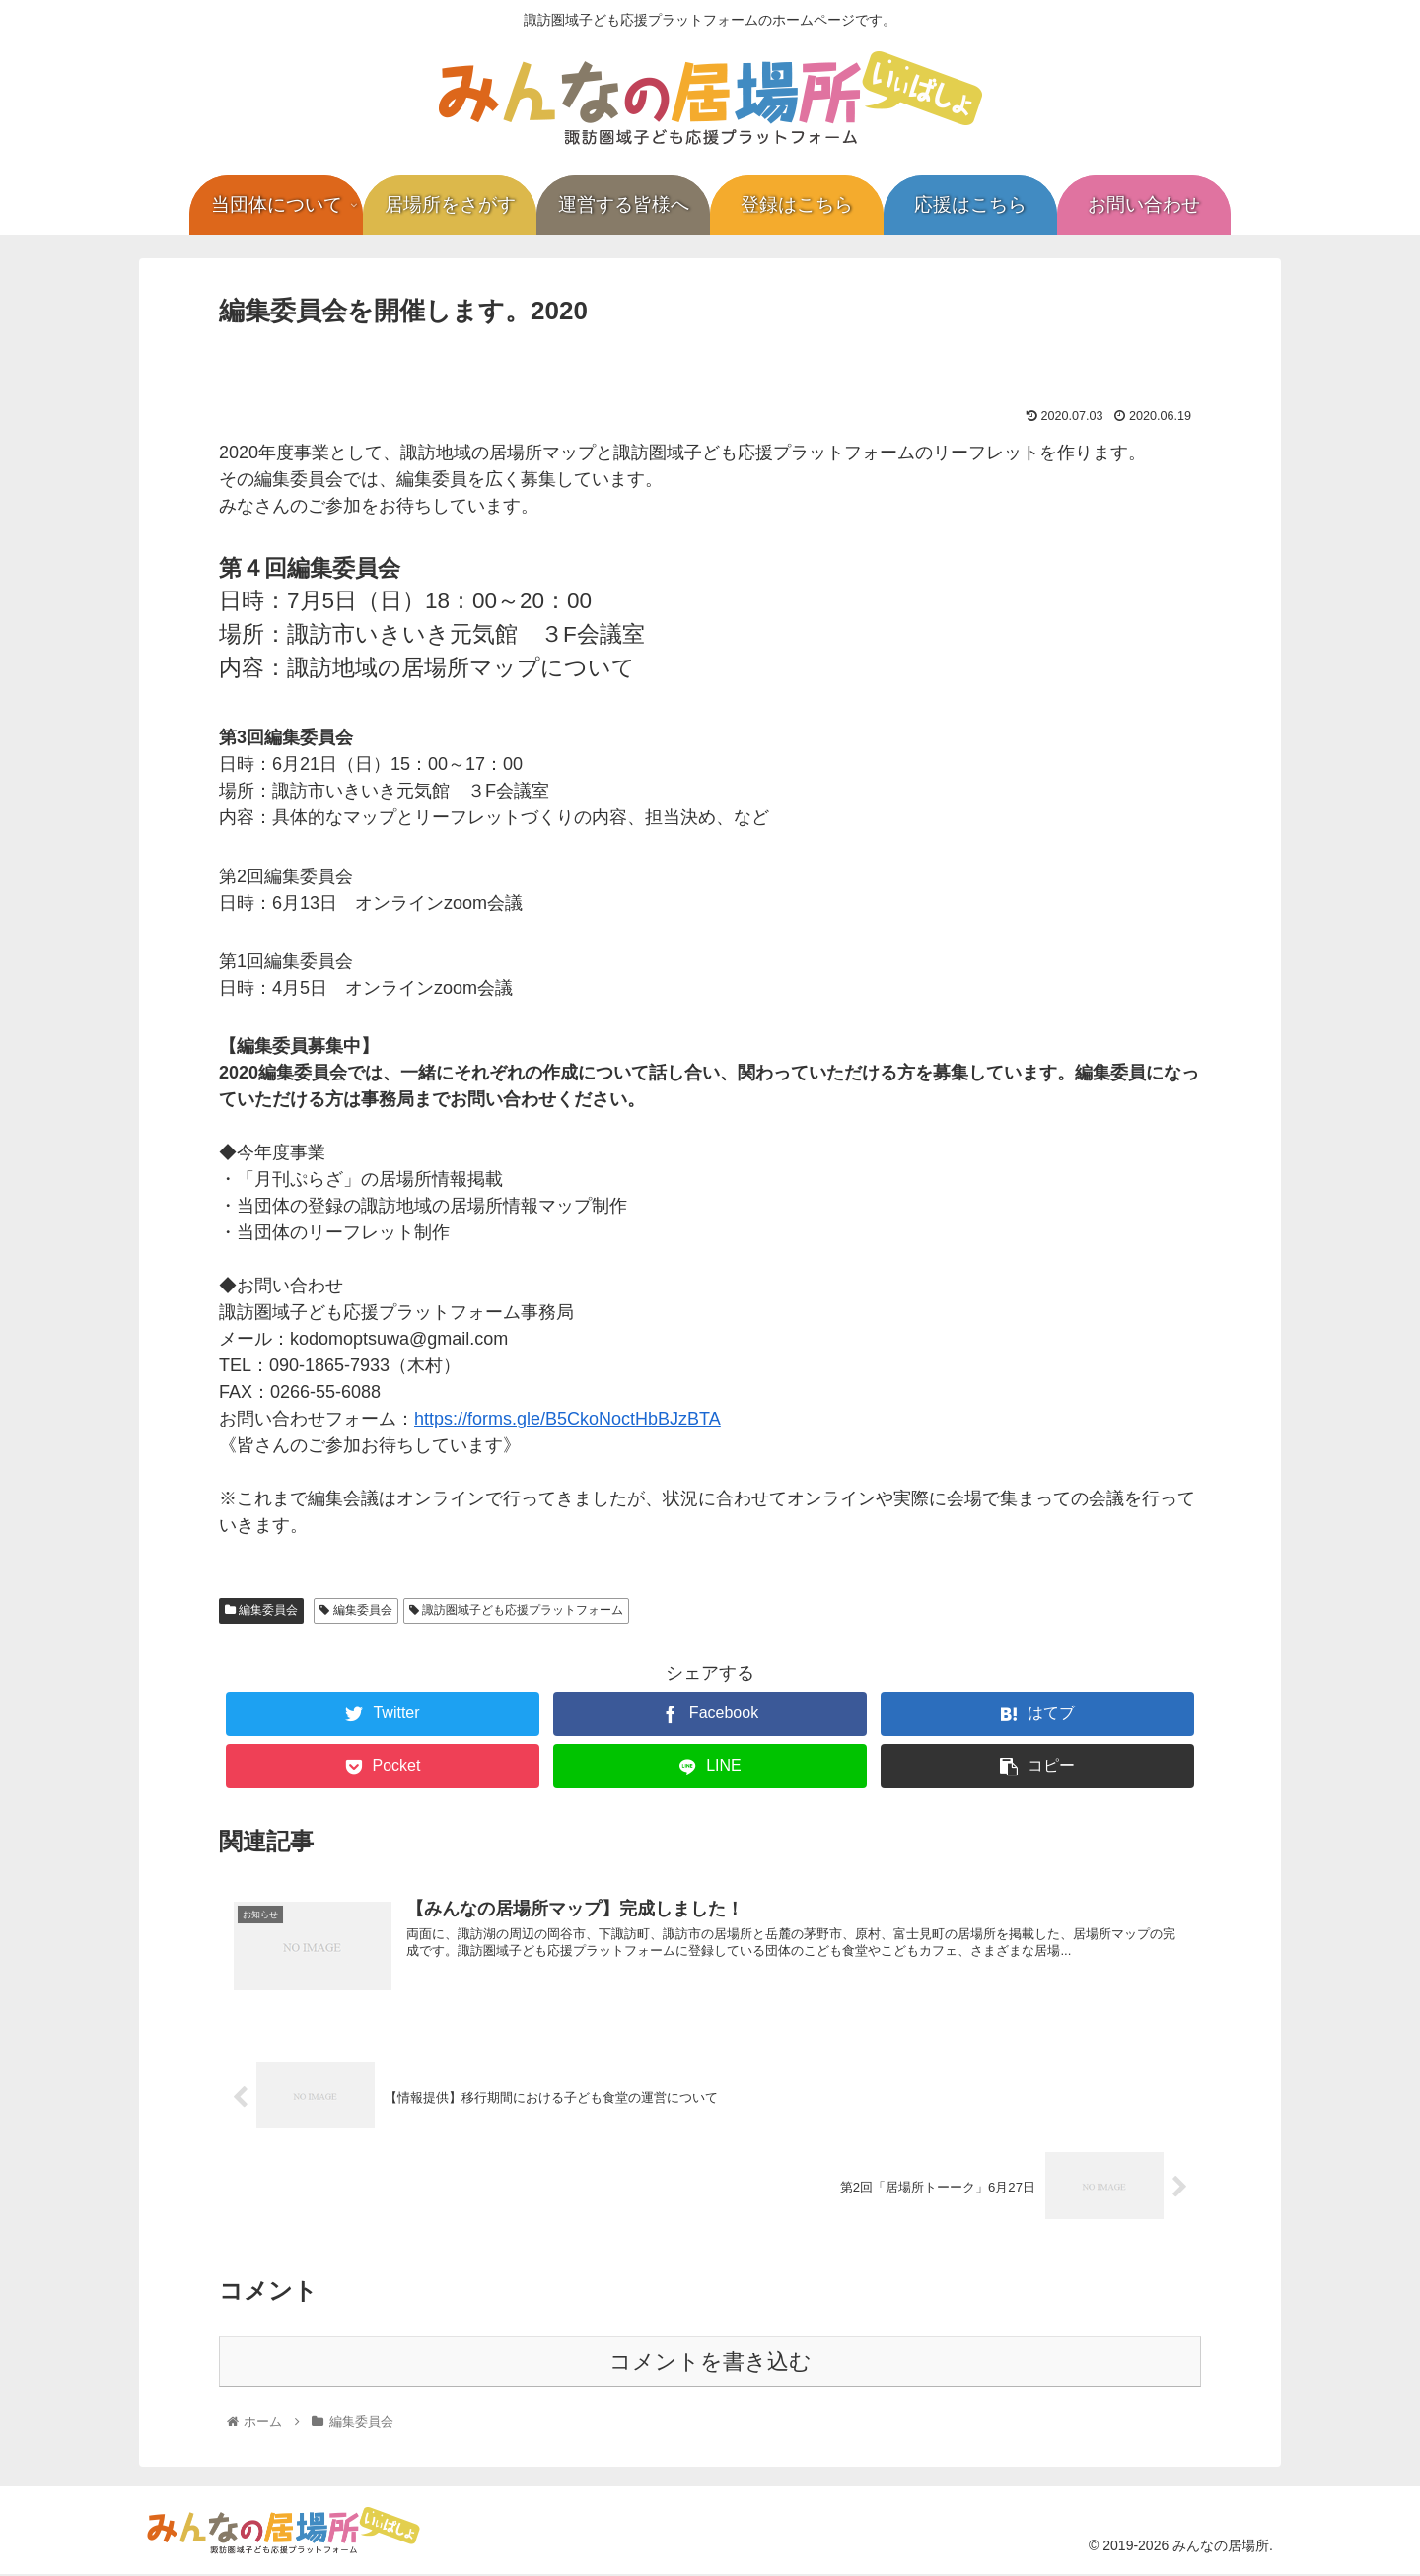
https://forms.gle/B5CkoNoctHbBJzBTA (567, 1418)
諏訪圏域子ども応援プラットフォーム (516, 1610)
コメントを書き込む (710, 2362)
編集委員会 (261, 1610)
